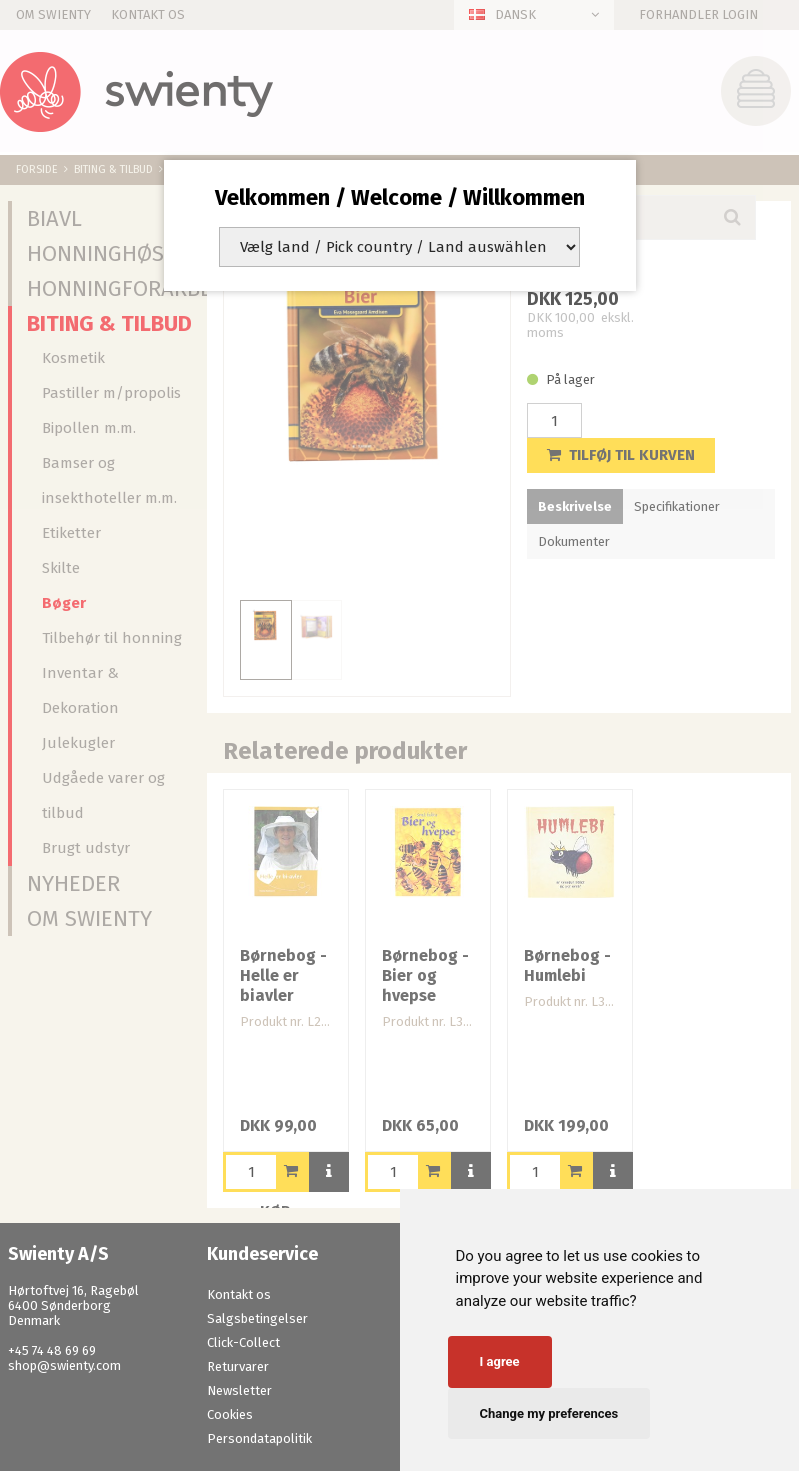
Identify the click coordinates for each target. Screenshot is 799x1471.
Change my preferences (549, 1413)
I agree (500, 1361)
